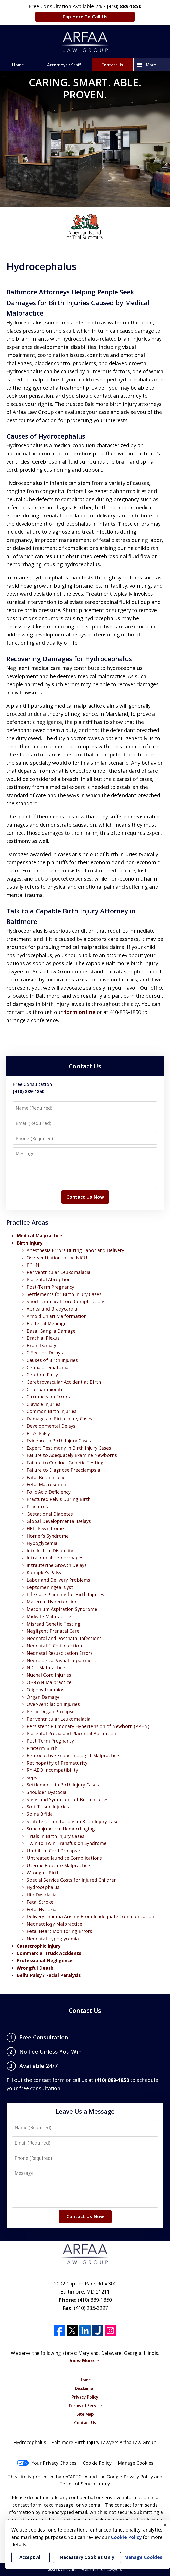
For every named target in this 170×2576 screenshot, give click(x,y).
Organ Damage (43, 1697)
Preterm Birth (42, 1748)
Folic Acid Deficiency (49, 1492)
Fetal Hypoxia (41, 1909)
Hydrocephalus (43, 1887)
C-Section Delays (45, 1353)
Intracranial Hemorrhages (55, 1558)
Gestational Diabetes (50, 1514)
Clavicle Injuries (43, 1404)
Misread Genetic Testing (53, 1624)
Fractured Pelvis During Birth (59, 1499)
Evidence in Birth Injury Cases (59, 1441)
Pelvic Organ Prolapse (51, 1711)
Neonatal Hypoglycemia (53, 1938)
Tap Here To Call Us (84, 16)
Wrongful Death (35, 1968)
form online (80, 1012)
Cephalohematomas (49, 1367)
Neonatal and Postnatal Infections (64, 1638)
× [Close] (165, 2525)
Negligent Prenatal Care (53, 1631)
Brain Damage (42, 1345)
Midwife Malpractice (49, 1616)
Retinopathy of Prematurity (57, 1763)
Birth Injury (29, 1243)
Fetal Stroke (40, 1902)
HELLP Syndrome (45, 1528)
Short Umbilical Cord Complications (66, 1301)
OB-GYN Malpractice (49, 1682)
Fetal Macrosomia (46, 1484)
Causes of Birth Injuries (52, 1360)
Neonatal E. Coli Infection (54, 1646)
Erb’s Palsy (38, 1433)
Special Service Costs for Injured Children (72, 1880)
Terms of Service (85, 2405)
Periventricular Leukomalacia (58, 1272)
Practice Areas (27, 1222)
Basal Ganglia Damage (51, 1331)
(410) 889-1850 (95, 2299)
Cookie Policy (97, 2463)
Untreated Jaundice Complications (64, 1858)
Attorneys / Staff (64, 65)
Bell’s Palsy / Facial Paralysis (49, 1975)
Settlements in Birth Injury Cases (63, 1785)
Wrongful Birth (43, 1873)
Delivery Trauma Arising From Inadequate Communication (90, 1916)
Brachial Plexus (43, 1338)
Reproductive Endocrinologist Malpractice (73, 1755)
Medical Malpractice (39, 1235)
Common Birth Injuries (51, 1411)
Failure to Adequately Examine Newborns (72, 1455)
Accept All (30, 2557)
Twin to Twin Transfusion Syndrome (66, 1843)
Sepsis (34, 1777)
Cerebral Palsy (42, 1375)
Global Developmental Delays (59, 1521)
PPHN (33, 1265)
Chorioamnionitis (46, 1389)
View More (82, 2360)
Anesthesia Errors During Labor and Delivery (75, 1250)
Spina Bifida (40, 1814)
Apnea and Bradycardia (52, 1309)
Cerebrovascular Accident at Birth (64, 1382)
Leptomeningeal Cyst (50, 1587)
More (151, 65)
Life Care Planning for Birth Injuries (65, 1594)
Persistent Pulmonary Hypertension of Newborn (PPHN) (88, 1726)
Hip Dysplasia (41, 1895)
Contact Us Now (85, 1197)
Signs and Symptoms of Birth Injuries (68, 1799)
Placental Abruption (49, 1279)
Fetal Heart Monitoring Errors (59, 1931)
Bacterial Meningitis (49, 1323)
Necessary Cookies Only (86, 2557)
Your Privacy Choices (46, 2463)
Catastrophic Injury (38, 1946)
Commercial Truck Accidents (49, 1953)
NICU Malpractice (46, 1667)
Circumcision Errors (48, 1397)
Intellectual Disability (50, 1550)
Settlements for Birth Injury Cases (64, 1294)
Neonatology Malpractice (54, 1924)
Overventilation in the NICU (57, 1258)
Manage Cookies (135, 2463)
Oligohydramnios (45, 1690)
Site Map (85, 2414)
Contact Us (112, 65)
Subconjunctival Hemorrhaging (61, 1829)
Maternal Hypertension (52, 1602)
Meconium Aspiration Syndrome (62, 1609)
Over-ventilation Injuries (53, 1704)
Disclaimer (85, 2388)
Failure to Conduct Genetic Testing (65, 1463)
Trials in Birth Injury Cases (55, 1836)
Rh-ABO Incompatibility (52, 1770)
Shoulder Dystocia (46, 1792)
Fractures (37, 1506)
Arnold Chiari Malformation (57, 1316)
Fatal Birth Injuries (47, 1477)
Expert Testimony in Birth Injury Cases (69, 1448)
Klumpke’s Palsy (44, 1572)
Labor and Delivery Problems (58, 1580)
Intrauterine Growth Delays (57, 1565)
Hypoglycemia (42, 1543)
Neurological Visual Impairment (61, 1660)
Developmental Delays (51, 1426)
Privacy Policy (85, 2397)
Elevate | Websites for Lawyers (85, 2569)
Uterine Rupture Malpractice (58, 1865)
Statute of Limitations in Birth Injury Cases (74, 1821)
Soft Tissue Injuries (48, 1807)
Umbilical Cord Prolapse (53, 1851)
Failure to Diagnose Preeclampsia (63, 1470)
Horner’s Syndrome (48, 1536)
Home (18, 65)
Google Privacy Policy (130, 2477)
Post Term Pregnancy (50, 1741)
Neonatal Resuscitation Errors (60, 1653)
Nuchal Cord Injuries (49, 1675)
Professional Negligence (44, 1960)
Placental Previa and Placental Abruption (71, 1733)
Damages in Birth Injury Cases (59, 1419)
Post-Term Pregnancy (50, 1287)
